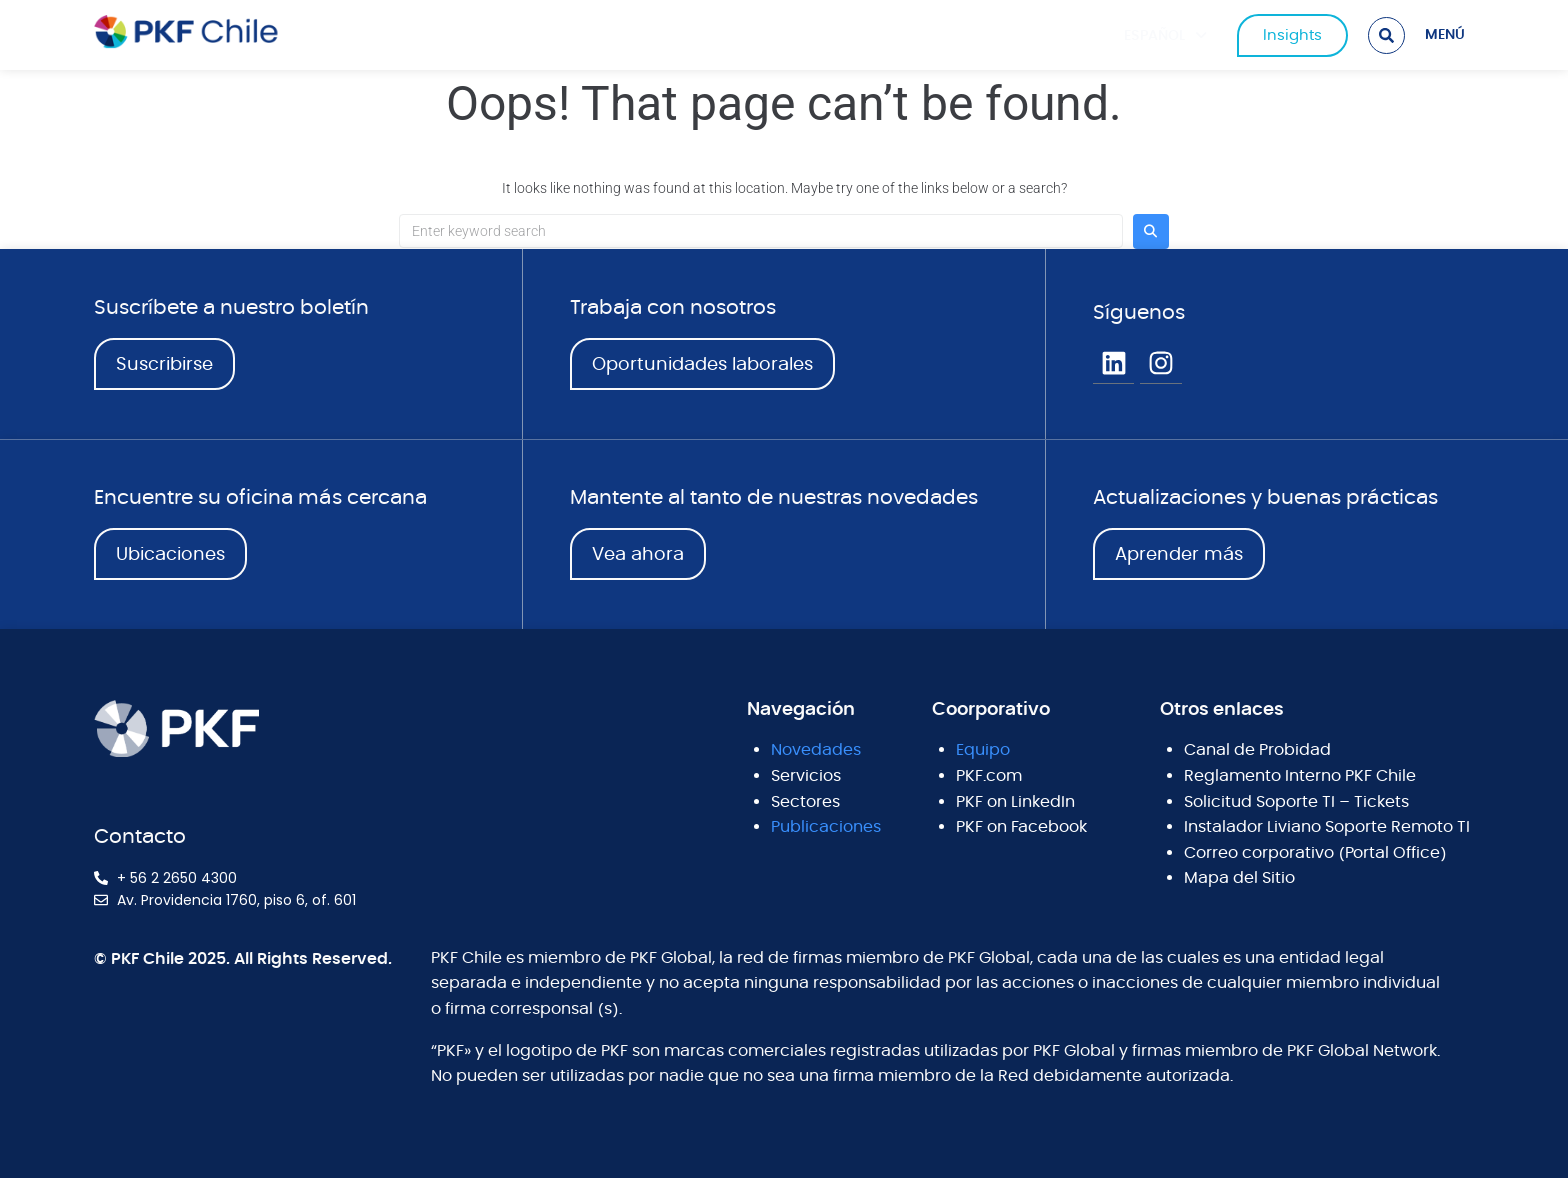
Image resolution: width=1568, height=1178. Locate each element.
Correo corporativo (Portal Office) (1315, 853)
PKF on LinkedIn (1015, 802)
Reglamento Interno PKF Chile (1300, 776)
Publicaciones (826, 827)
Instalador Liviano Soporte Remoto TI (1327, 827)
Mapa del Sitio (1239, 878)
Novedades (816, 750)
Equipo (983, 750)
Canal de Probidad (1257, 750)
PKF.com (989, 776)
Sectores (805, 802)
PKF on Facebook (1021, 827)
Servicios (806, 776)
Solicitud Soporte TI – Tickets (1296, 802)
